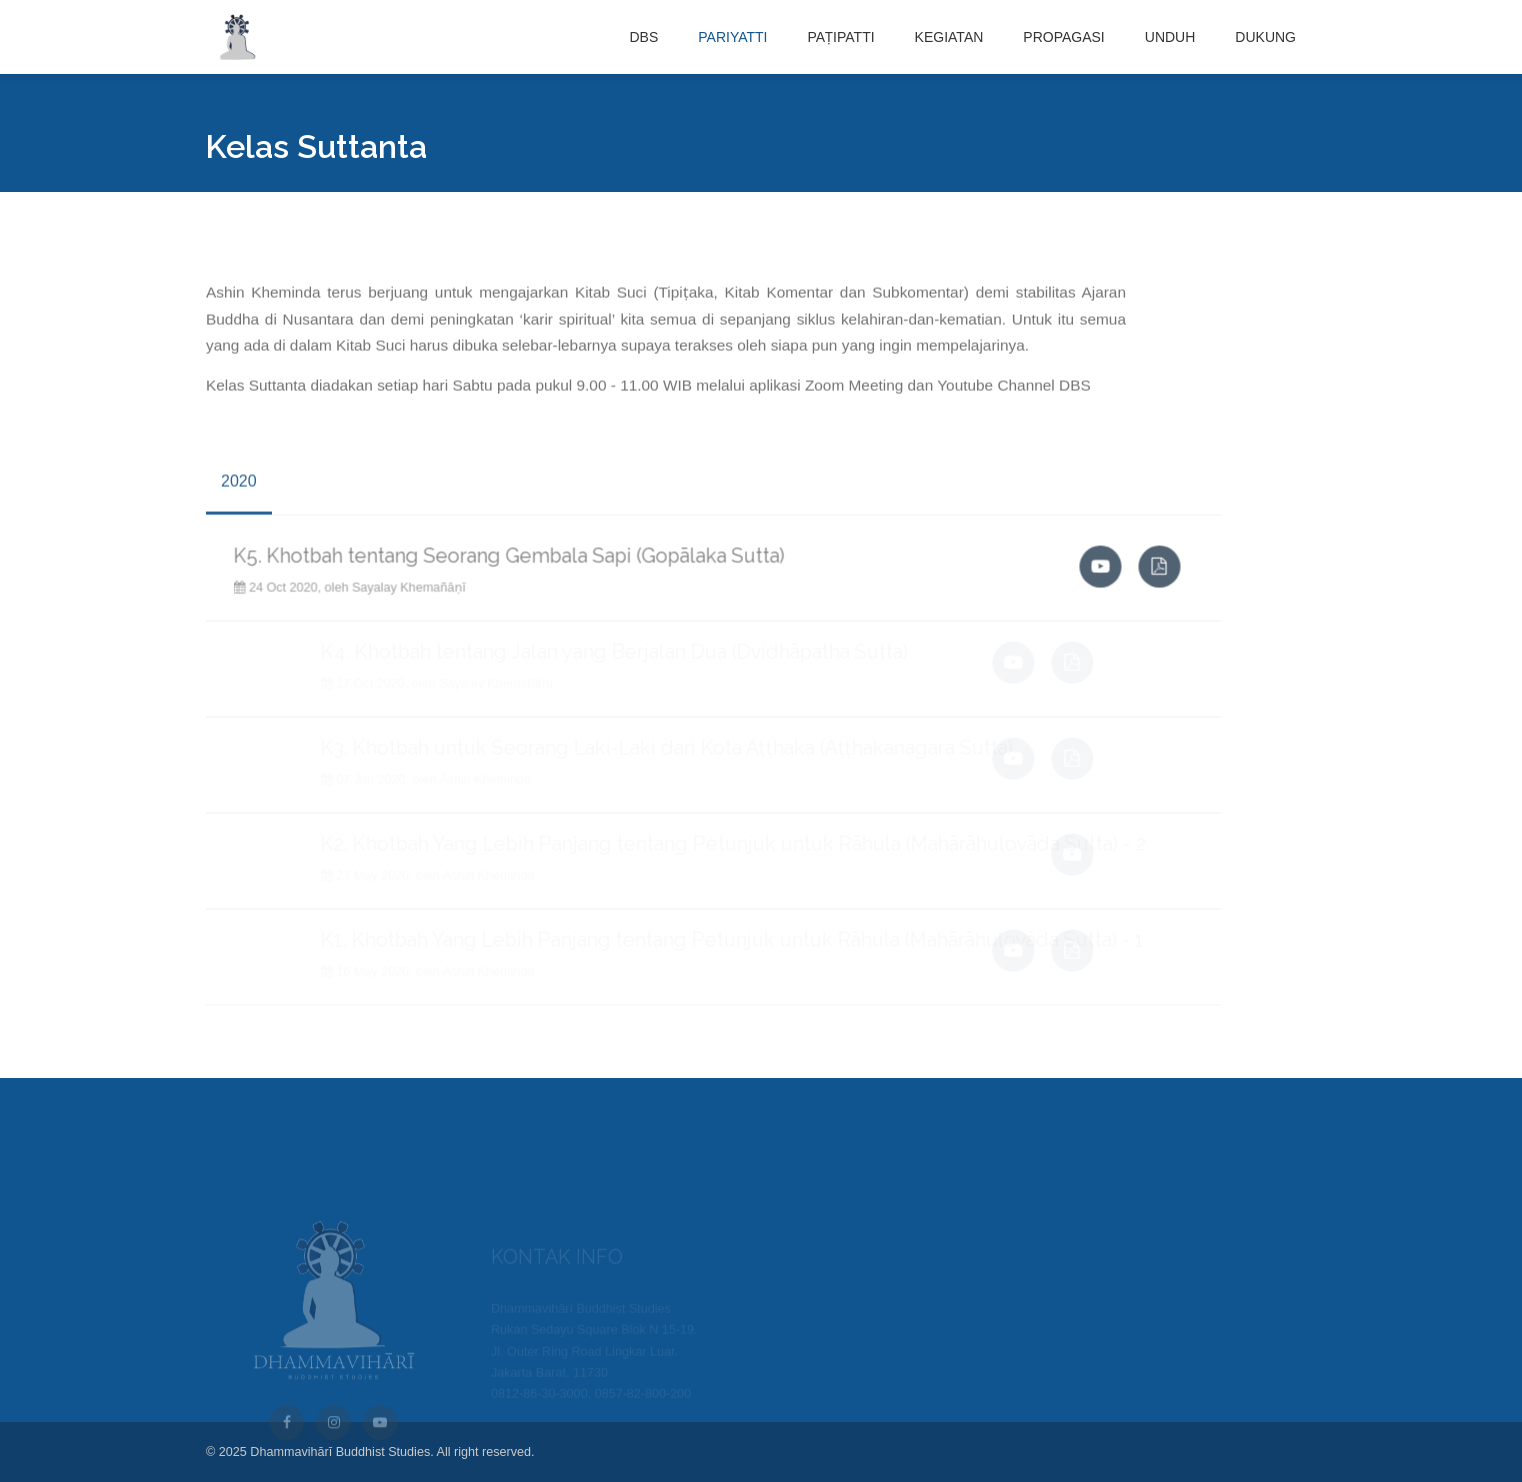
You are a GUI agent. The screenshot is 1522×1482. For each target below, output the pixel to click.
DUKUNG (1265, 37)
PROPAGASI (1063, 37)
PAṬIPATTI (840, 37)
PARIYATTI (732, 37)
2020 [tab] (239, 488)
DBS (643, 37)
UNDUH (1170, 37)
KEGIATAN (949, 37)
